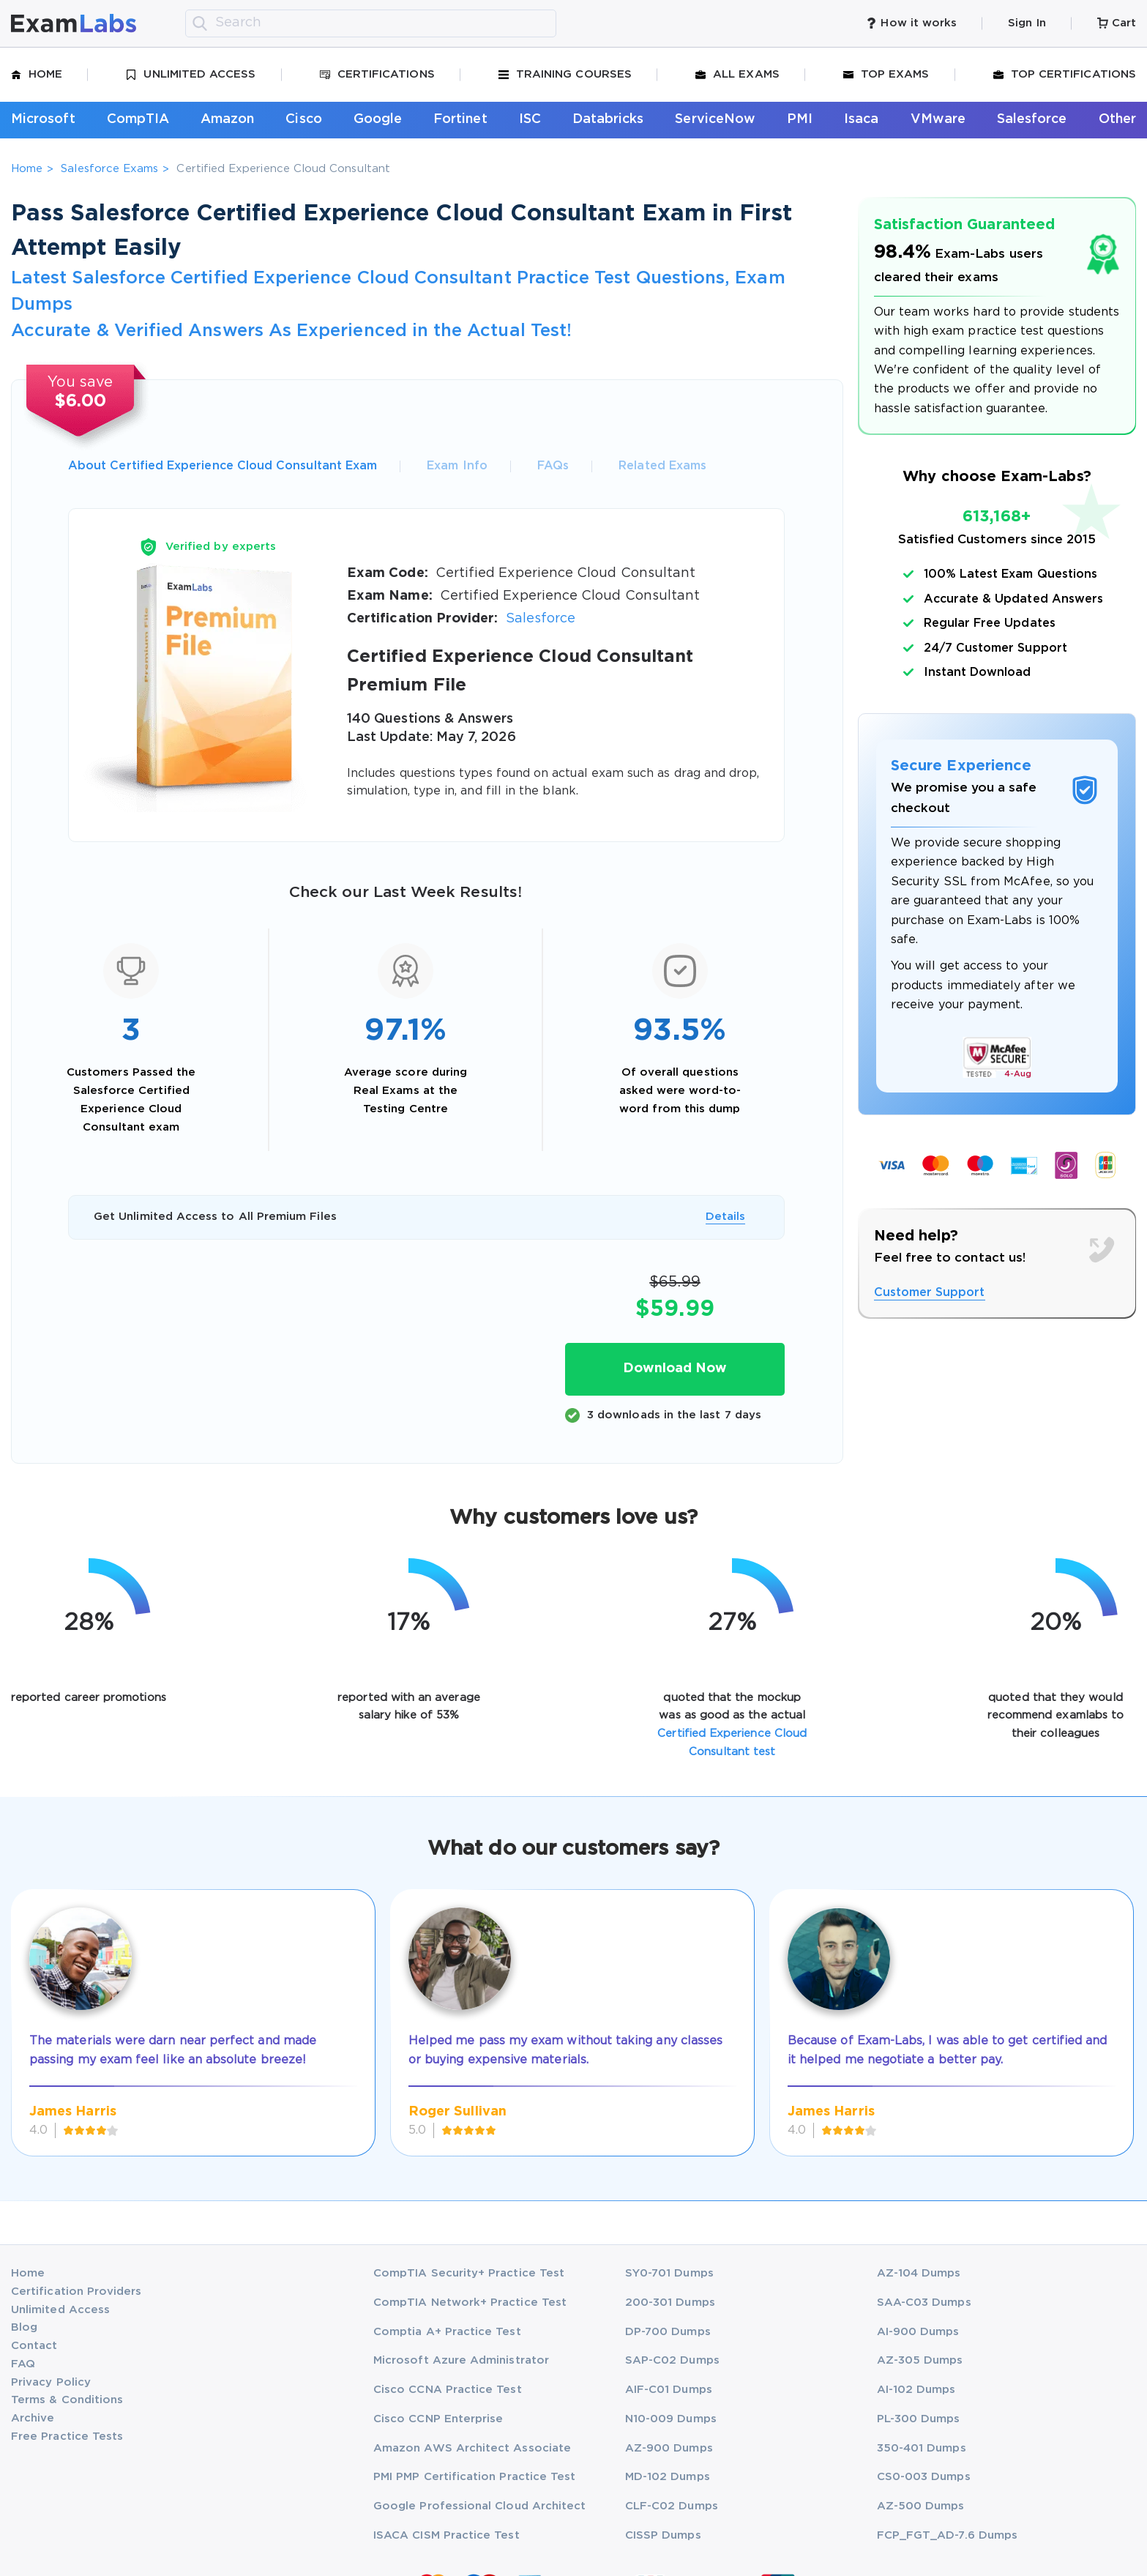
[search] (200, 23)
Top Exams (886, 75)
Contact (34, 2345)
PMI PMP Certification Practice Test (474, 2477)
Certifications (377, 75)
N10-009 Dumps (671, 2419)
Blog (24, 2327)
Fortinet (460, 119)
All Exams (737, 75)
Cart (1116, 23)
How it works (911, 23)
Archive (32, 2418)
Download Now (675, 1368)
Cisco (303, 119)
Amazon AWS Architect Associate (472, 2448)
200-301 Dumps (670, 2302)
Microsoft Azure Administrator (461, 2360)
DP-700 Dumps (668, 2332)
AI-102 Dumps (916, 2389)
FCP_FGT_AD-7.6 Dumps (947, 2535)
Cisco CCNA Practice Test (447, 2389)
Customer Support (929, 1292)
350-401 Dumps (921, 2448)
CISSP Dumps (663, 2535)
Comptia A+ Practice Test (447, 2332)
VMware (938, 119)
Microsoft (43, 119)
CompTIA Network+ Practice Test (470, 2302)
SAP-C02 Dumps (672, 2360)
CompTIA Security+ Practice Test (468, 2273)
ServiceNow (715, 119)
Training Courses (565, 75)
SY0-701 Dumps (669, 2273)
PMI (799, 119)
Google (378, 119)
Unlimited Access (190, 75)
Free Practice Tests (67, 2436)
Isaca (861, 119)
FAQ (23, 2364)
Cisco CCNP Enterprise (438, 2419)
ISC (530, 119)
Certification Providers (76, 2291)
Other (1117, 119)
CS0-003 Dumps (924, 2477)
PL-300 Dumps (918, 2419)
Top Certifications (1064, 75)
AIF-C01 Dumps (668, 2389)
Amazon (227, 119)
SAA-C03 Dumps (924, 2302)
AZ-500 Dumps (921, 2506)
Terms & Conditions (67, 2400)
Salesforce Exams (109, 169)
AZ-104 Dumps (919, 2273)
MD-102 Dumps (667, 2477)
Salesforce (1032, 119)
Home (36, 75)
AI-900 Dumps (918, 2332)
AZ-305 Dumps (920, 2360)
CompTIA (138, 119)
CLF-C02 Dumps (671, 2506)
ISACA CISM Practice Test (446, 2535)
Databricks (608, 119)
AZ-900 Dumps (669, 2448)
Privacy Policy (51, 2382)
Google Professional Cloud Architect (479, 2506)
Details (725, 1216)
